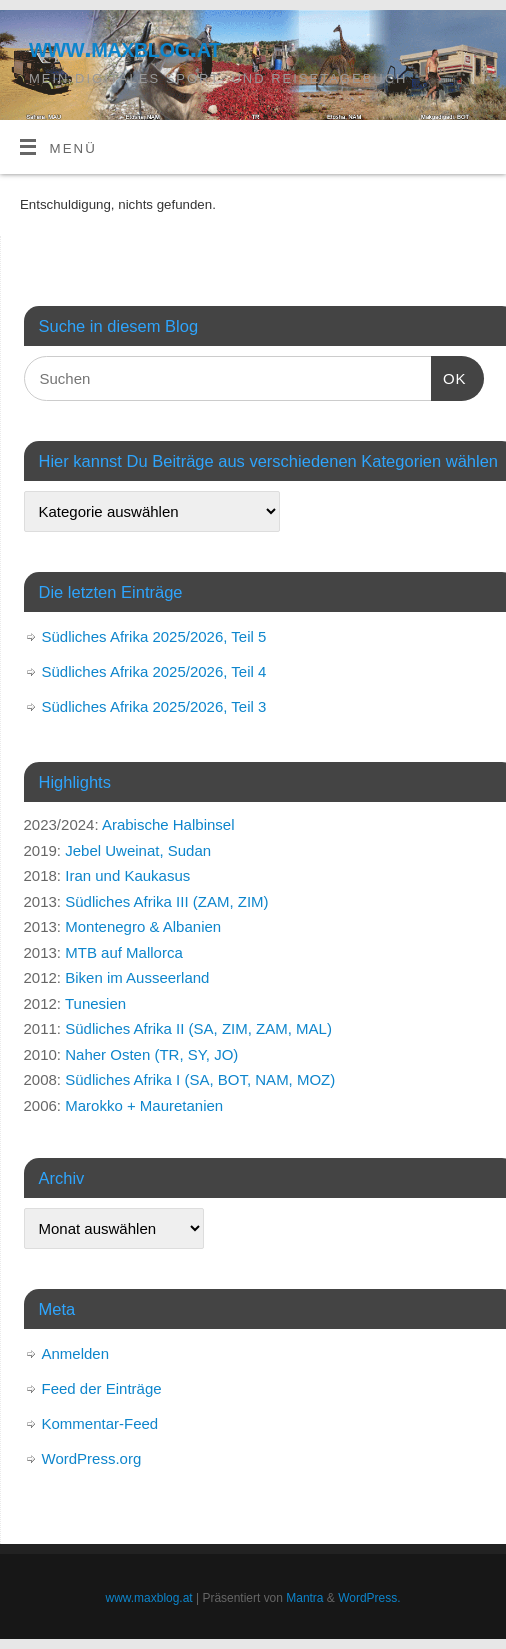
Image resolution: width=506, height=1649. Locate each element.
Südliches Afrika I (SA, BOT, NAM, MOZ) (200, 1079)
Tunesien (95, 1003)
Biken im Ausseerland (137, 977)
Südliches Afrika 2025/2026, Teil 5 (154, 636)
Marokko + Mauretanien (144, 1105)
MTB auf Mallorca (124, 952)
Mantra (304, 1598)
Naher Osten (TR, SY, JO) (151, 1054)
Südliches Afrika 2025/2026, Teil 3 (154, 706)
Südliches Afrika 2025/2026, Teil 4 (154, 671)
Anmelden (76, 1353)
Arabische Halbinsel (168, 824)
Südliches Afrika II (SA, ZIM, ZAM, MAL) (198, 1028)
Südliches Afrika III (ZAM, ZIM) (166, 901)
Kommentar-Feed (100, 1423)
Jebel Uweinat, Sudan (138, 850)
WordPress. (369, 1598)
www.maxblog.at (125, 47)
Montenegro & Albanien (143, 926)
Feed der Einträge (102, 1388)
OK (449, 376)
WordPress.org (92, 1458)
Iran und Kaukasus (127, 875)
